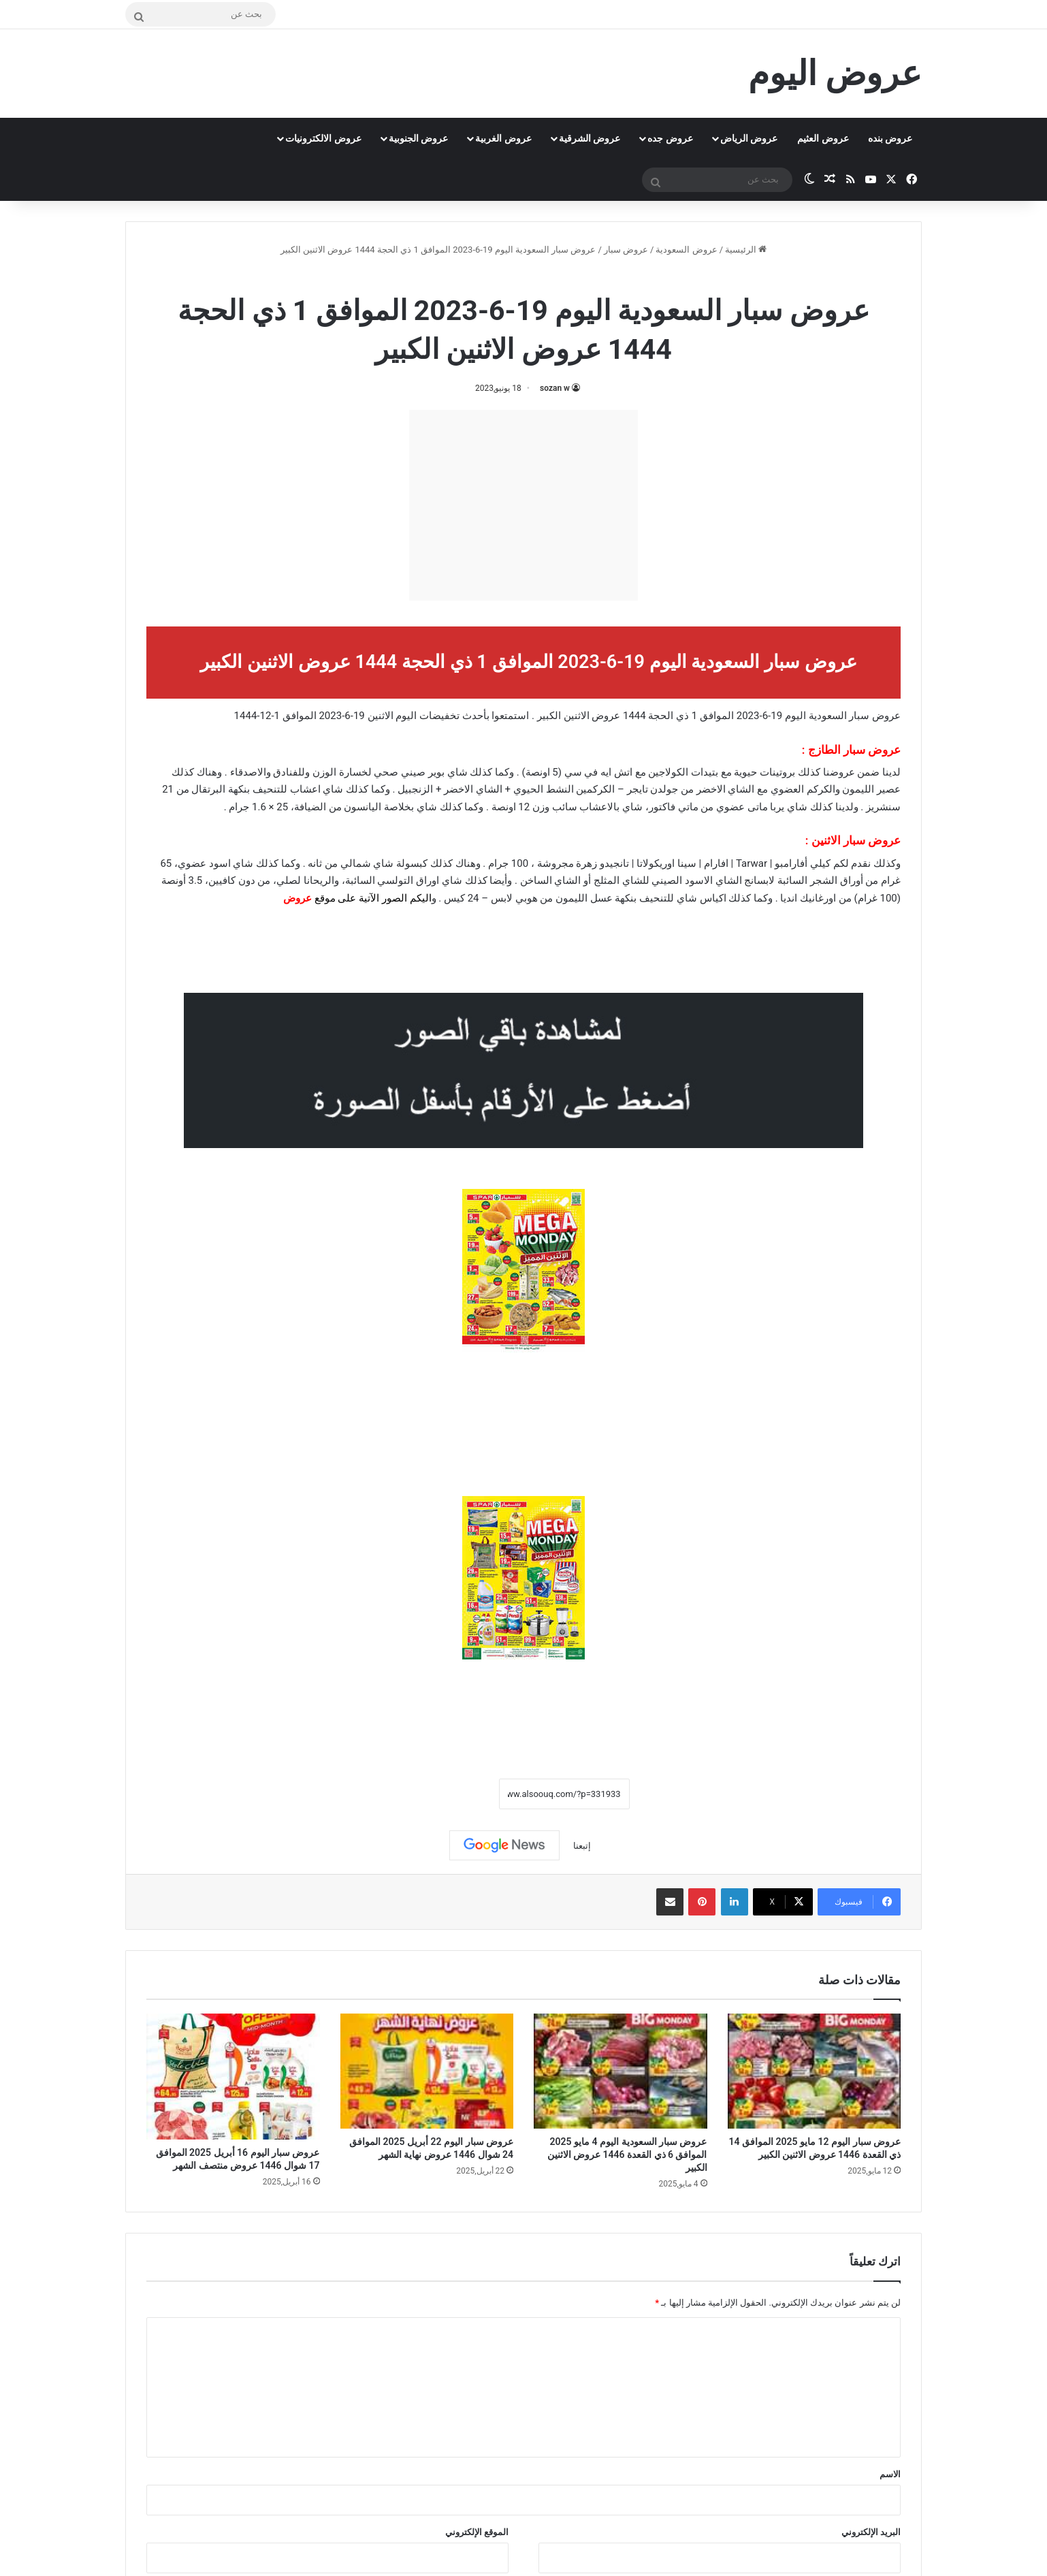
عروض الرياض (748, 138)
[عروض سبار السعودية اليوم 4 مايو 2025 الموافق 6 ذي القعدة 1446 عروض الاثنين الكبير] (620, 2071)
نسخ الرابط (456, 1794)
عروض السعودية (686, 249)
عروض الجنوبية (418, 138)
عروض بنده (890, 138)
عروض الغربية (503, 138)
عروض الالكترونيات (323, 138)
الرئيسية (746, 249)
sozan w (555, 388)
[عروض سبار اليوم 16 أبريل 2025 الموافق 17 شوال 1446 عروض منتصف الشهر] (233, 2077)
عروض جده (669, 138)
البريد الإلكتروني (871, 2532)
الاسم (890, 2474)
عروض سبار (626, 249)
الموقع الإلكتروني (477, 2532)
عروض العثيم (822, 138)
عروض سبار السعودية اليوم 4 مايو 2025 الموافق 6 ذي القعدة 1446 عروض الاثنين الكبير (627, 2154)
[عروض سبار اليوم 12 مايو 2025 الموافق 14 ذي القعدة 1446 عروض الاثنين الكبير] (814, 2071)
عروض (297, 898)
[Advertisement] (523, 505)
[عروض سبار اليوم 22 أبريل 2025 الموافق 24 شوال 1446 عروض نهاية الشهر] (427, 2071)
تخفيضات (439, 716)
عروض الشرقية (589, 138)
